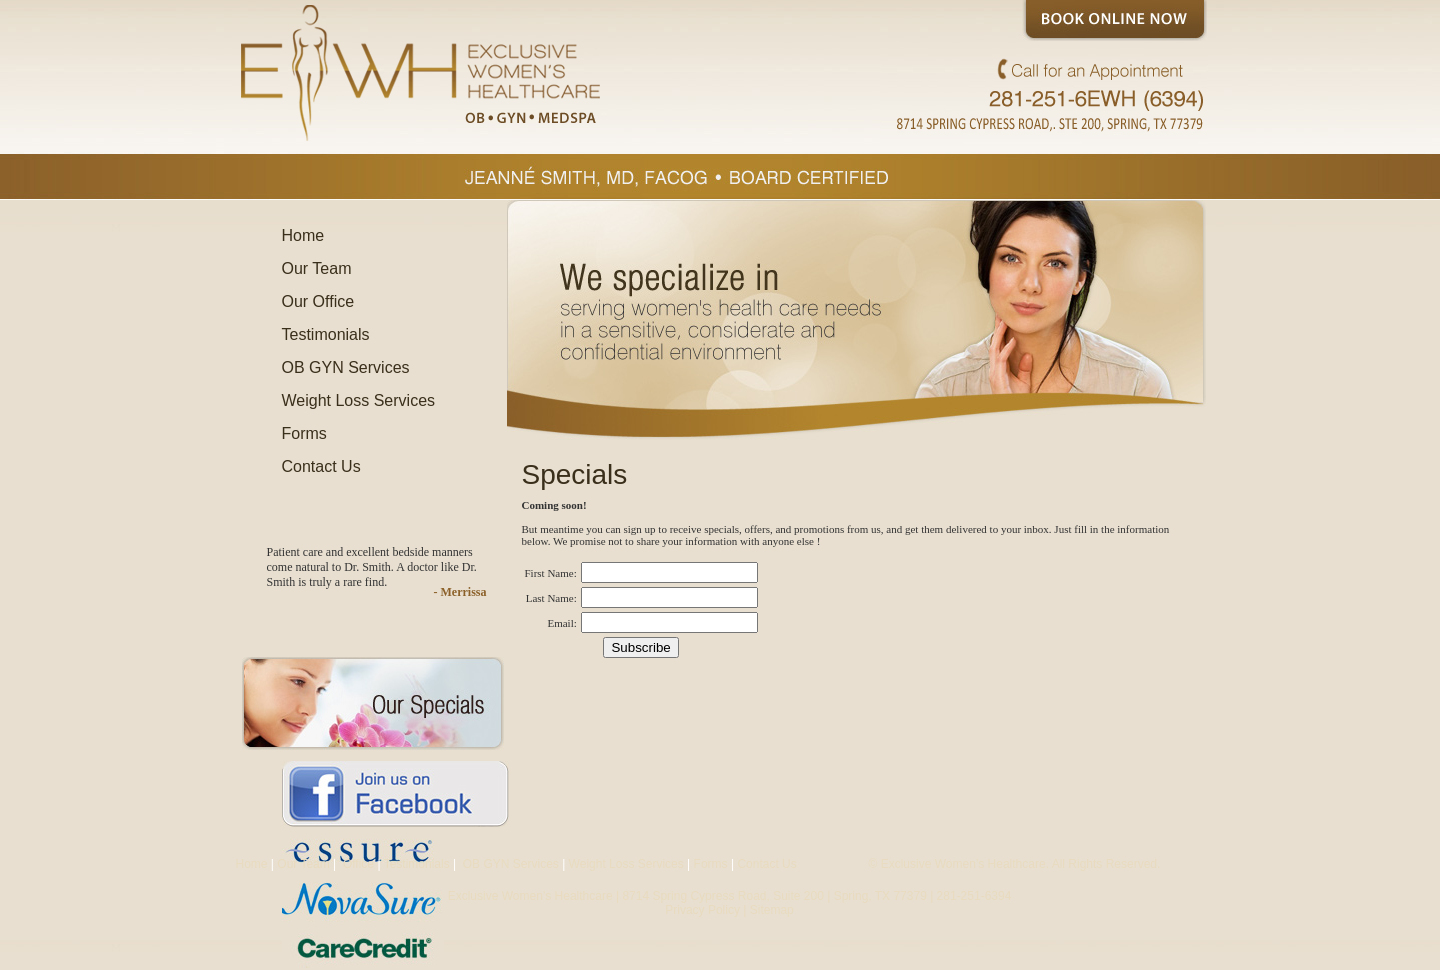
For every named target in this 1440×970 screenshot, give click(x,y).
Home (303, 235)
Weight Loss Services (359, 400)
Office (357, 864)
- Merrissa (460, 592)
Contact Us (321, 466)
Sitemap (772, 910)
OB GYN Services (346, 367)
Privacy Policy (702, 910)
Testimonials (326, 334)
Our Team (317, 268)
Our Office (318, 301)
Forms (304, 433)
